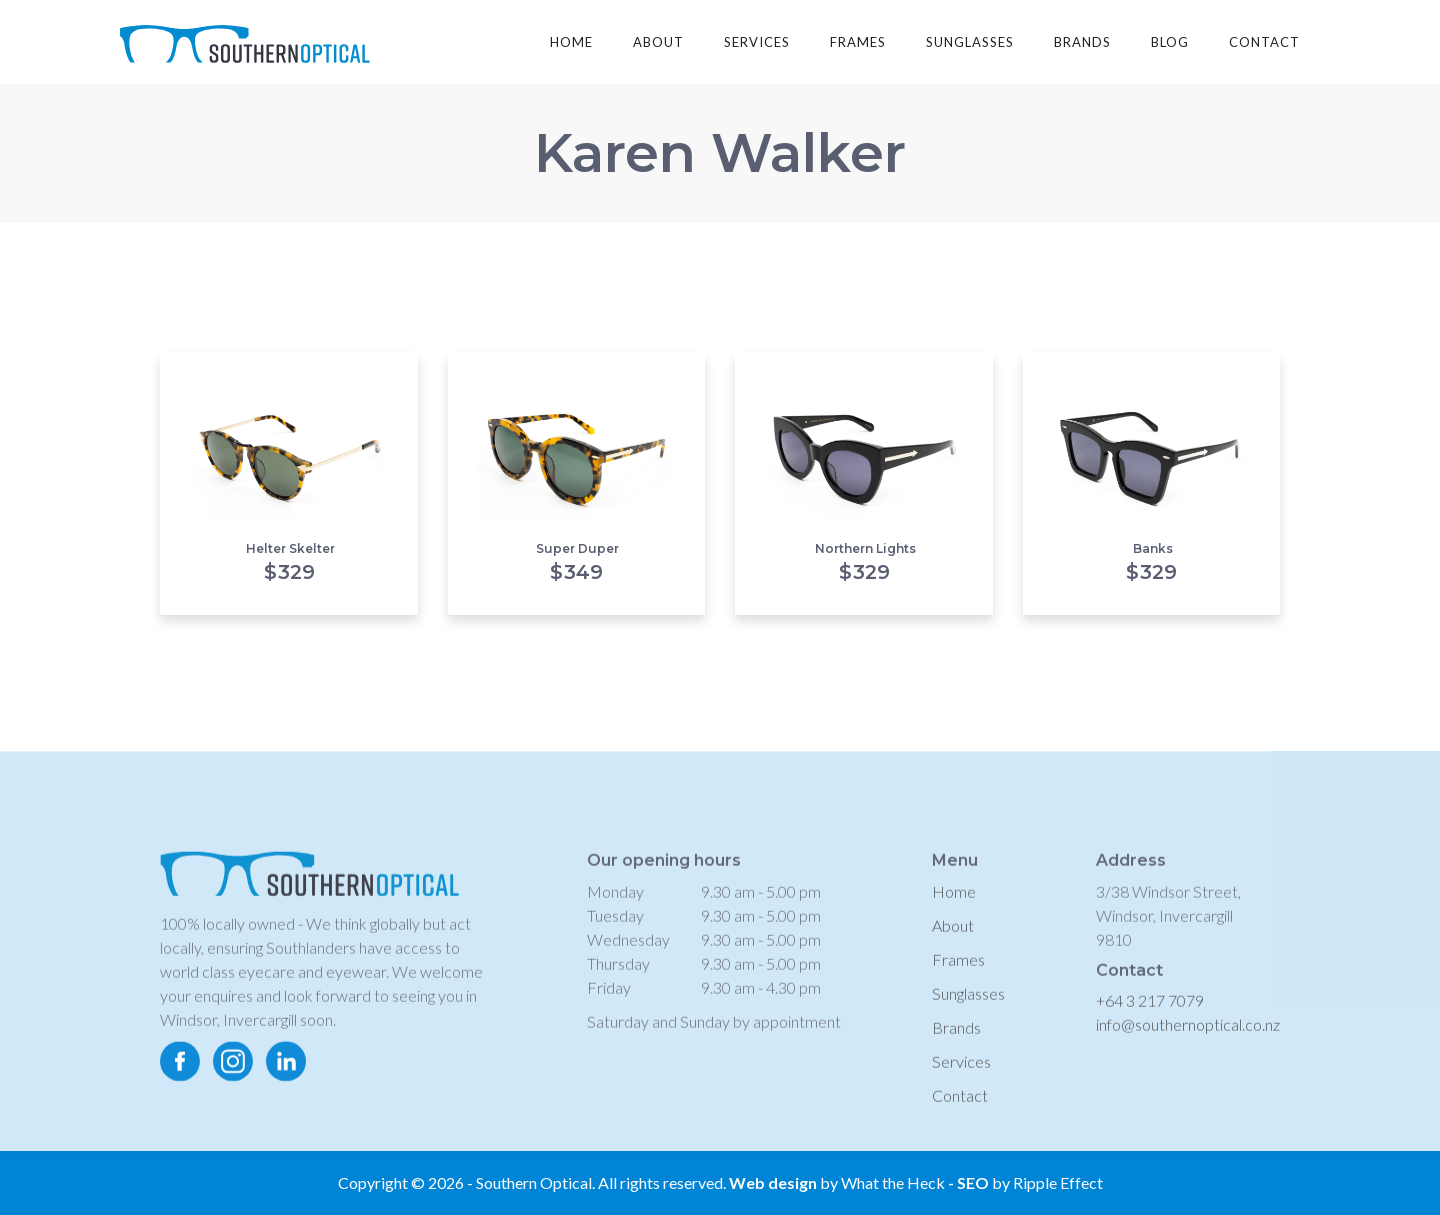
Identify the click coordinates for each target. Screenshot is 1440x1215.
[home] (245, 36)
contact (1264, 42)
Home (571, 42)
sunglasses (970, 42)
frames (858, 42)
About (953, 938)
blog (1170, 42)
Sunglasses (968, 1006)
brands (1082, 42)
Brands (956, 1040)
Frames (958, 972)
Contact (960, 1108)
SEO (974, 1182)
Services (961, 1074)
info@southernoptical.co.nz (1188, 1037)
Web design (773, 1182)
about (658, 42)
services (757, 42)
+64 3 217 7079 (1150, 1013)
